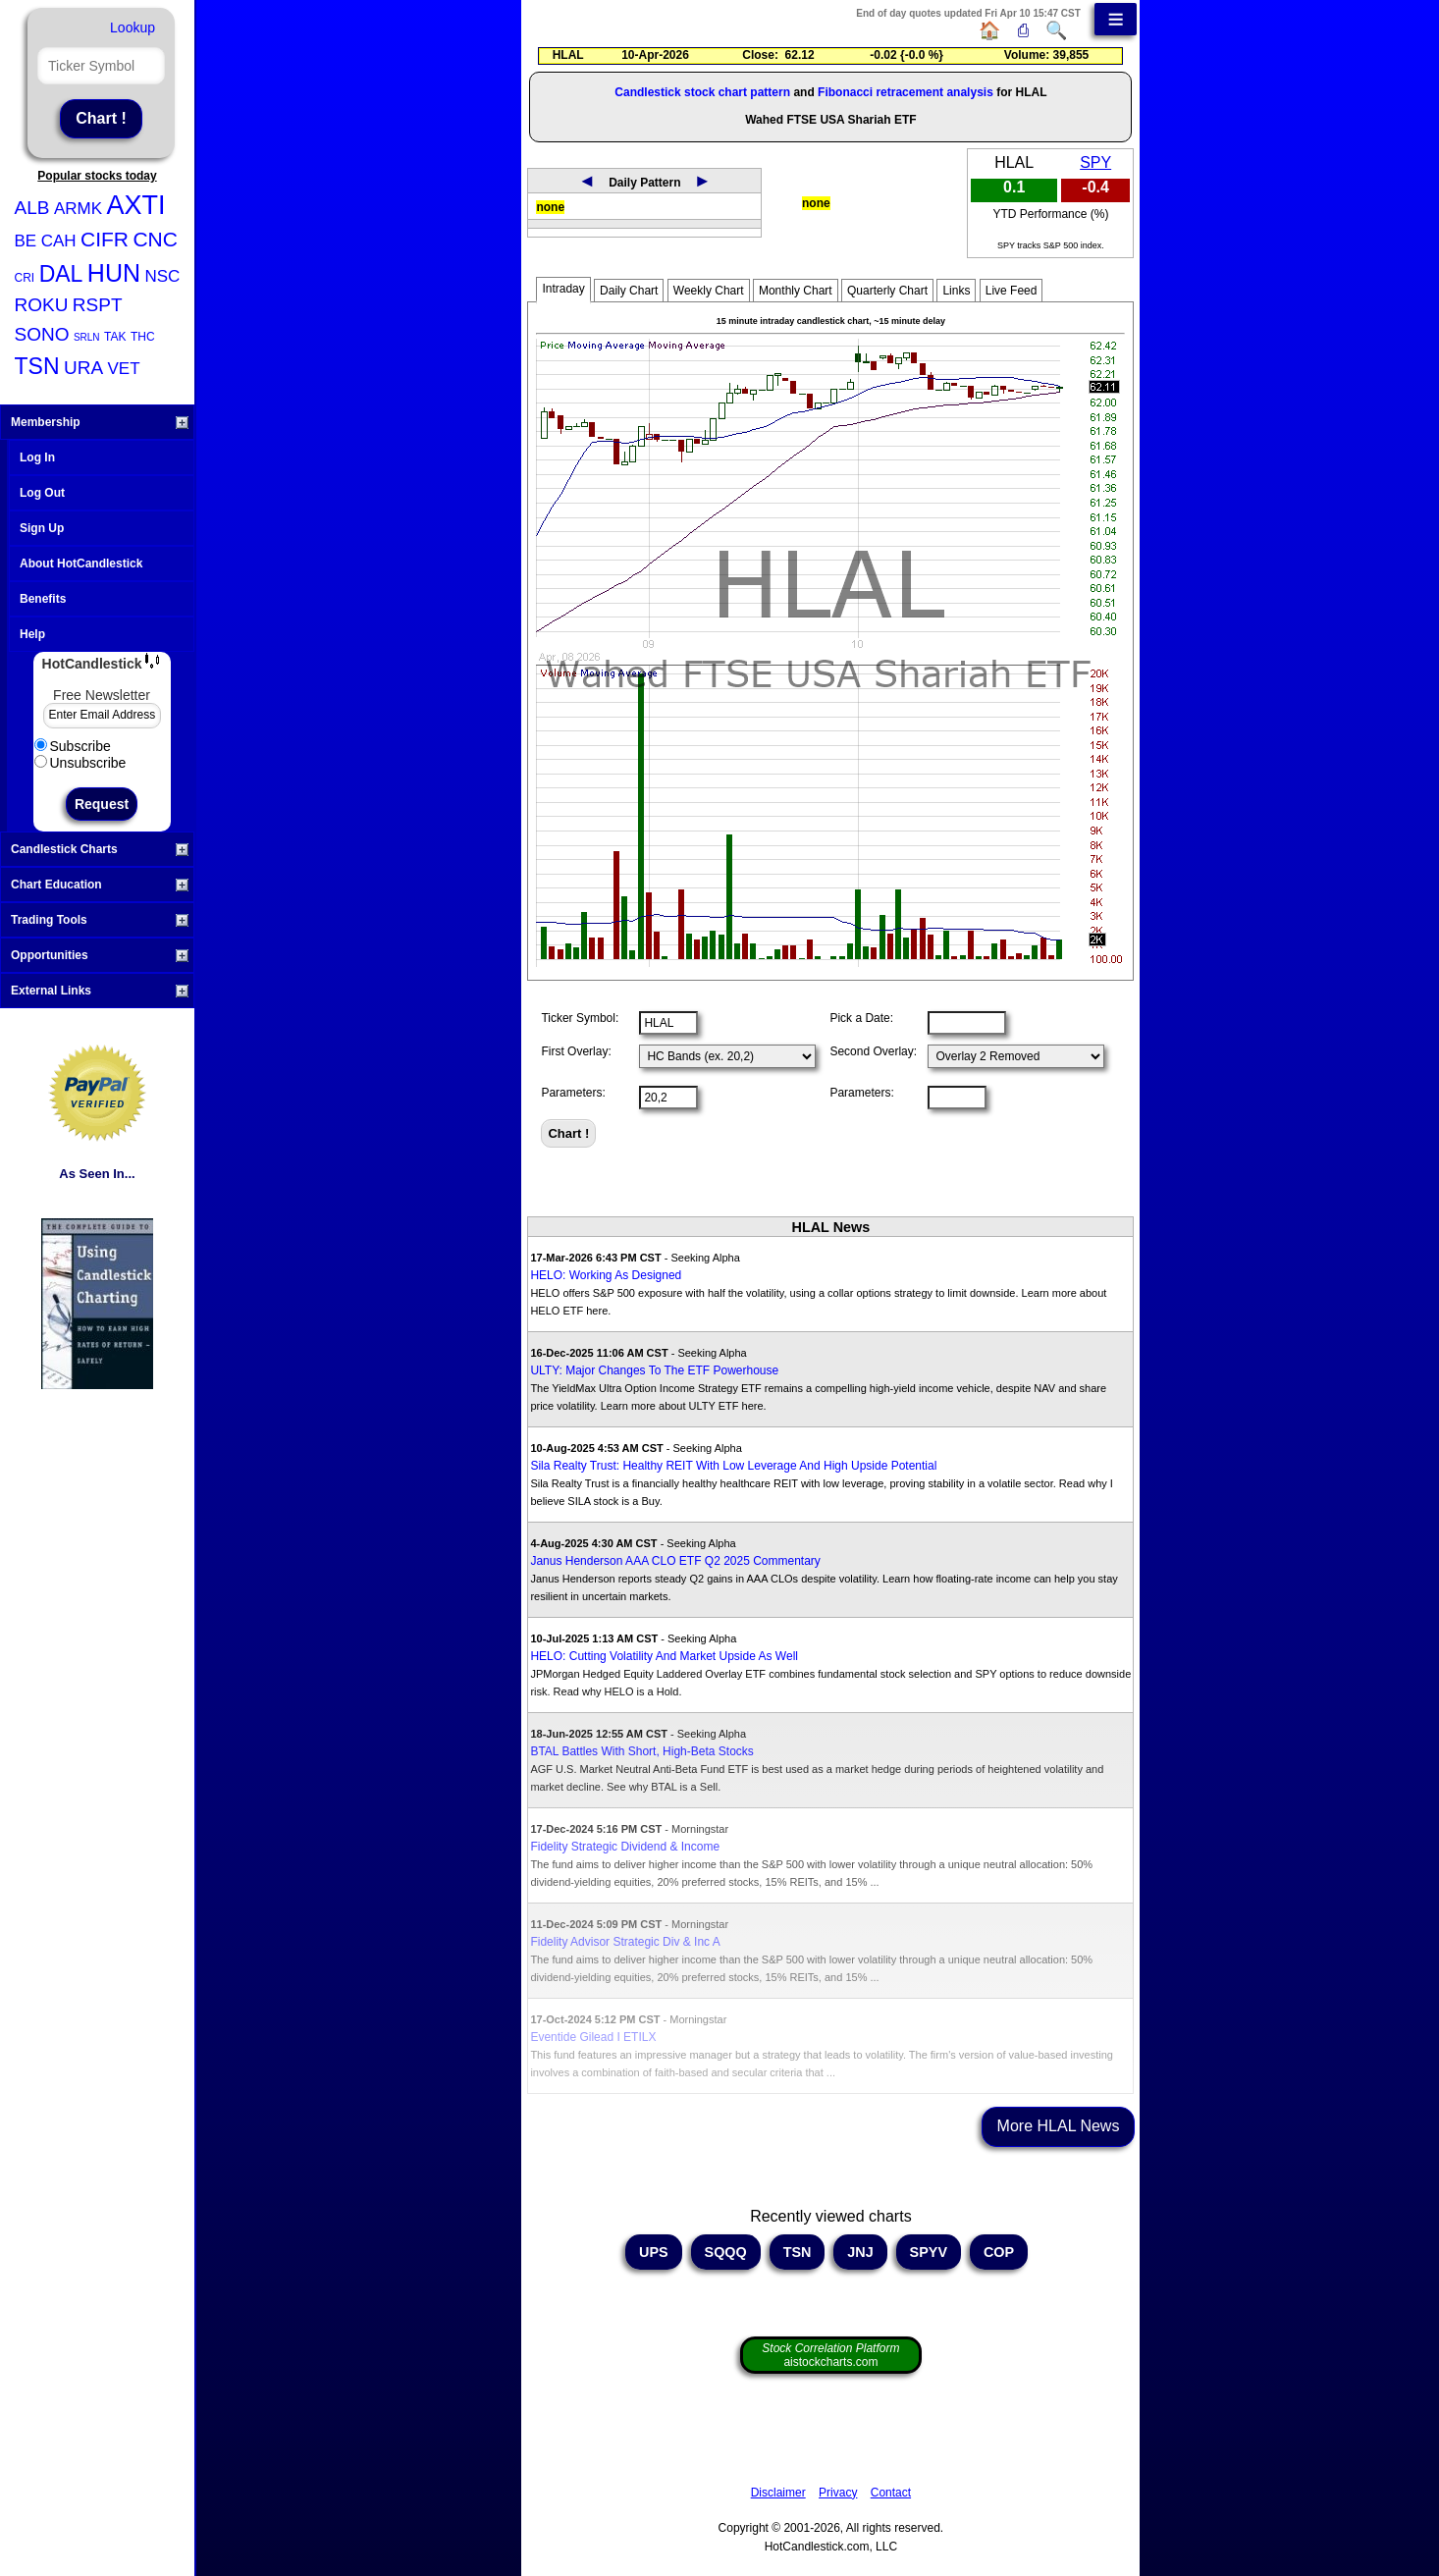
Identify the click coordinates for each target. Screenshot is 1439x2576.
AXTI (135, 205)
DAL (61, 274)
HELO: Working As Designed (605, 1275)
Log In (37, 457)
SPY (1095, 162)
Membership (99, 422)
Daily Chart (629, 290)
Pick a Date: (861, 1018)
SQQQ (726, 2252)
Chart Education (99, 884)
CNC (155, 239)
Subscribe (72, 746)
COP (999, 2252)
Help (32, 634)
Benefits (43, 599)
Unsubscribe (80, 763)
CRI (25, 278)
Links (956, 290)
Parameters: (573, 1093)
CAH (59, 241)
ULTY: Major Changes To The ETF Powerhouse (654, 1370)
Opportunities (99, 955)
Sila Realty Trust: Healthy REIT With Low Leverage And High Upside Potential (733, 1466)
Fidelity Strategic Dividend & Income (625, 1846)
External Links (99, 990)
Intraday (563, 288)
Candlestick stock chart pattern (702, 92)
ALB (32, 207)
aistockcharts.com (830, 2355)
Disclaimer (778, 2492)
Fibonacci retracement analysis (905, 92)
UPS (653, 2252)
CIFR (104, 239)
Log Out (42, 493)
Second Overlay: (873, 1051)
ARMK (78, 208)
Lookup (132, 27)
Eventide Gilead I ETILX (593, 2037)
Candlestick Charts (99, 849)
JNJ (860, 2252)
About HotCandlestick (81, 563)
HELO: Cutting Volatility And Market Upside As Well (664, 1656)
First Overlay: (576, 1051)
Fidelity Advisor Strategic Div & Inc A (625, 1942)
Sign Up (42, 528)
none (550, 207)
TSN (37, 366)
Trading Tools (99, 920)
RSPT (98, 305)
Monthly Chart (795, 290)
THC (143, 337)
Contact (891, 2492)
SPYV (928, 2252)
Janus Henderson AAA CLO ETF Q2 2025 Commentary (675, 1561)
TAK (115, 337)
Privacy (838, 2492)
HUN (113, 273)
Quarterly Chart (887, 290)
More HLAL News (1058, 2126)
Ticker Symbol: (579, 1018)
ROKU (42, 305)
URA (83, 367)
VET (124, 368)
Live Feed (1012, 290)
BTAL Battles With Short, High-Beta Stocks (641, 1751)
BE (26, 241)
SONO (42, 334)
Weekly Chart (708, 290)
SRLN (87, 337)
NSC (162, 276)
